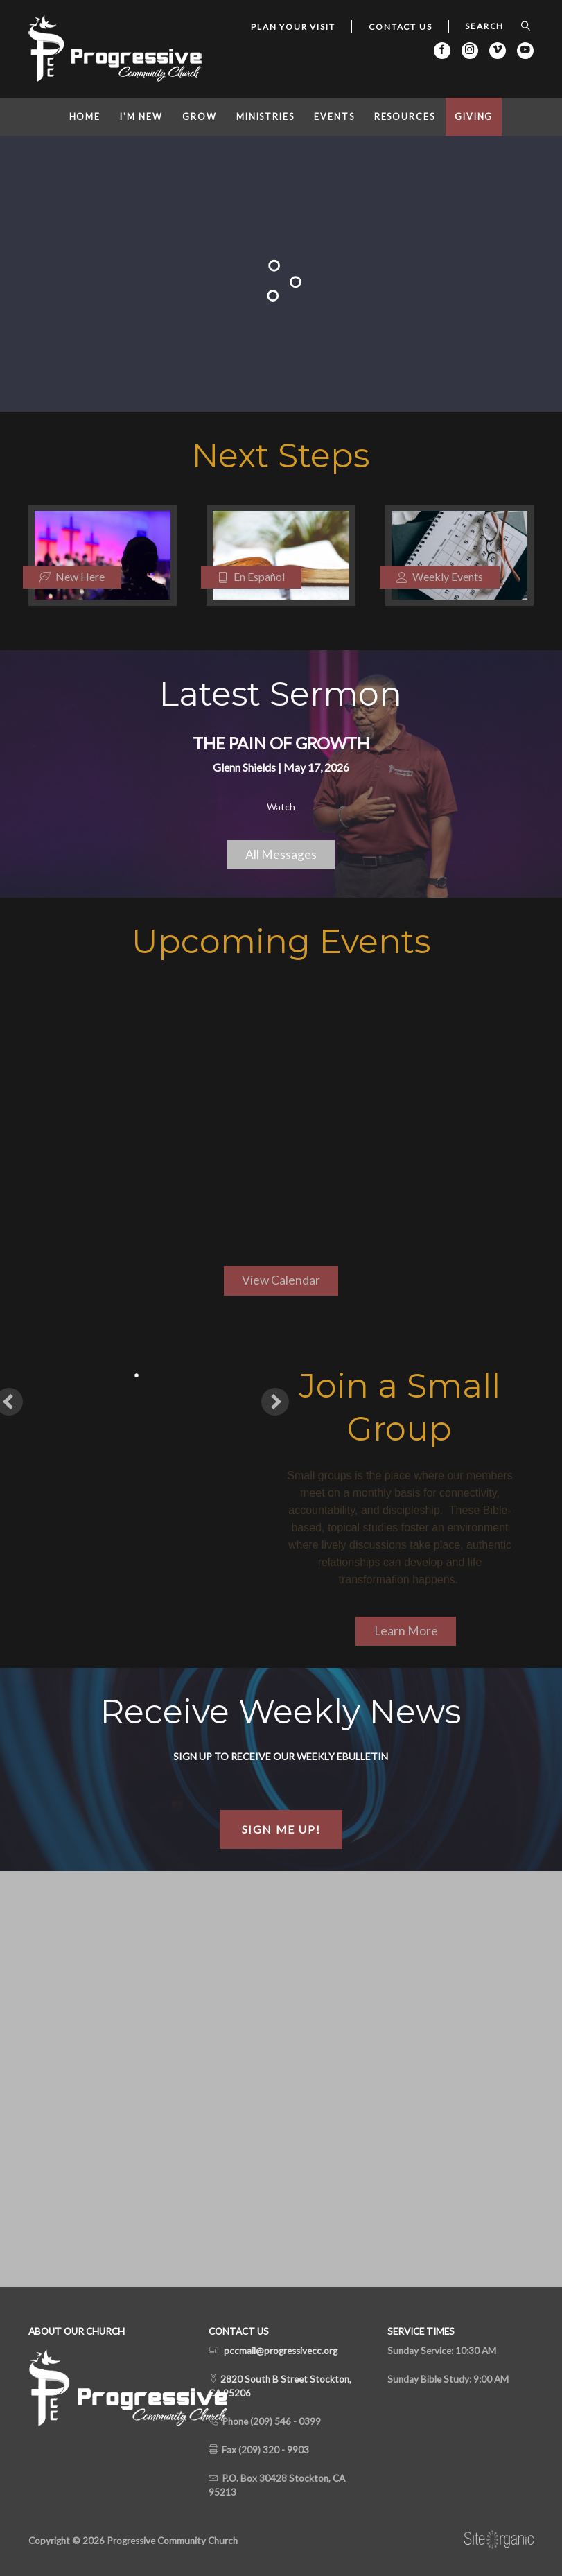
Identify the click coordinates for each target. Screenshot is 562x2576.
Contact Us (400, 26)
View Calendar (281, 1280)
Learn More (406, 1631)
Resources (404, 117)
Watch (281, 806)
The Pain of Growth (281, 743)
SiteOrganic (499, 2540)
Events (334, 117)
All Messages (281, 854)
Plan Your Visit (293, 26)
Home (85, 117)
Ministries (265, 117)
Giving (474, 117)
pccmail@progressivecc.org (280, 2350)
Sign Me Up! (281, 1829)
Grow (199, 117)
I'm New (141, 117)
